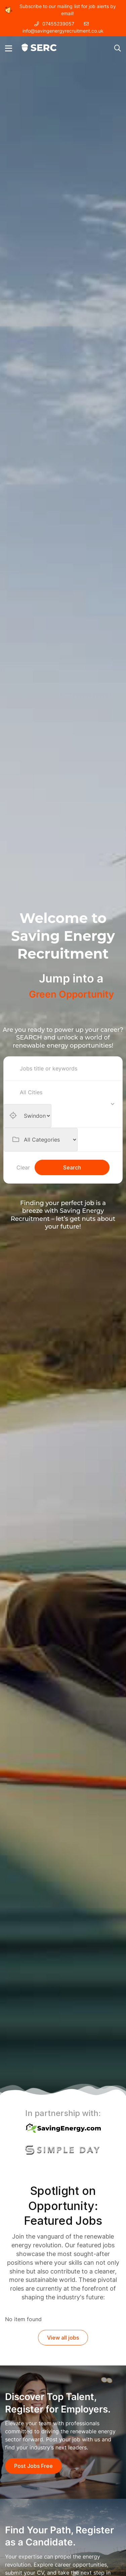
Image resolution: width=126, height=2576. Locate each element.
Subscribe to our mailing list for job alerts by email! (60, 9)
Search (72, 1167)
